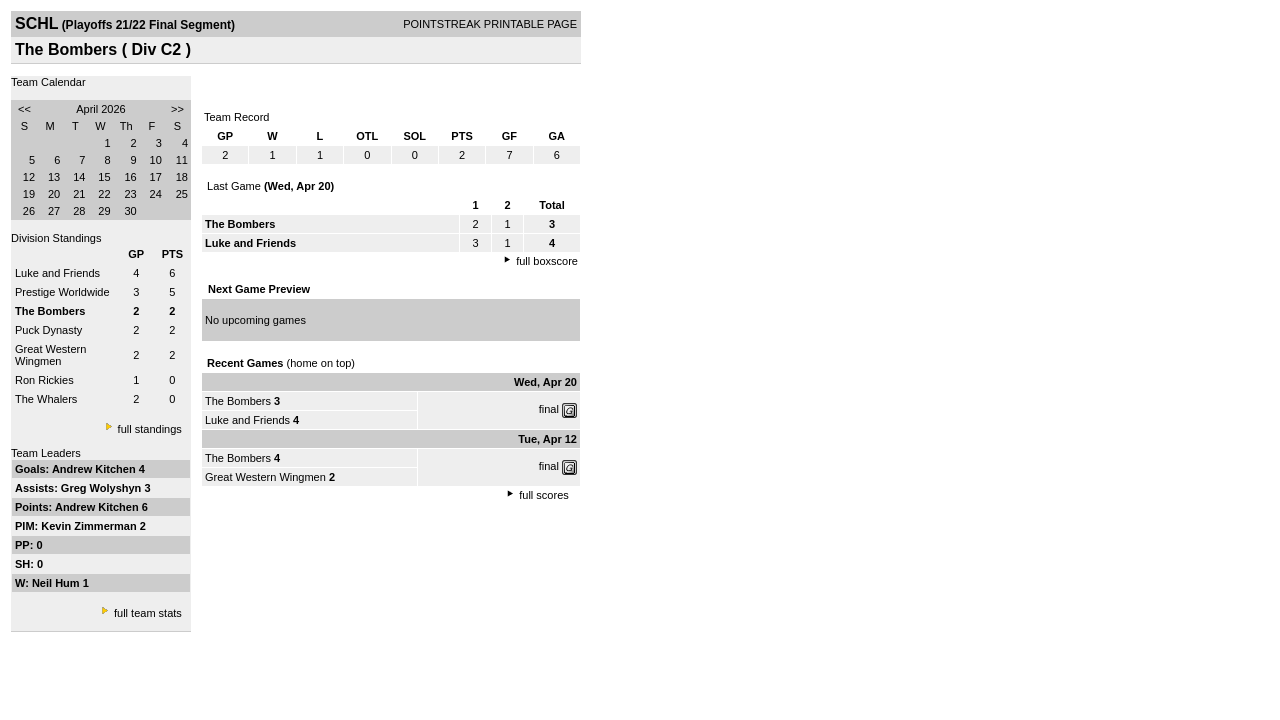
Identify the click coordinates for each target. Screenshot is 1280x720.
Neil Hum (57, 583)
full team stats (148, 613)
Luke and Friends (57, 273)
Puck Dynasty (48, 330)
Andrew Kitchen (95, 469)
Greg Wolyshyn (103, 488)
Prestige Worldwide (62, 292)
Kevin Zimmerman (90, 526)
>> (177, 109)
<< (24, 109)
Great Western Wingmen (50, 355)
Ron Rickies (44, 380)
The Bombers (238, 401)
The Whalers (46, 399)
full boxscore (547, 261)
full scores (544, 495)
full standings (150, 429)
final (549, 409)
